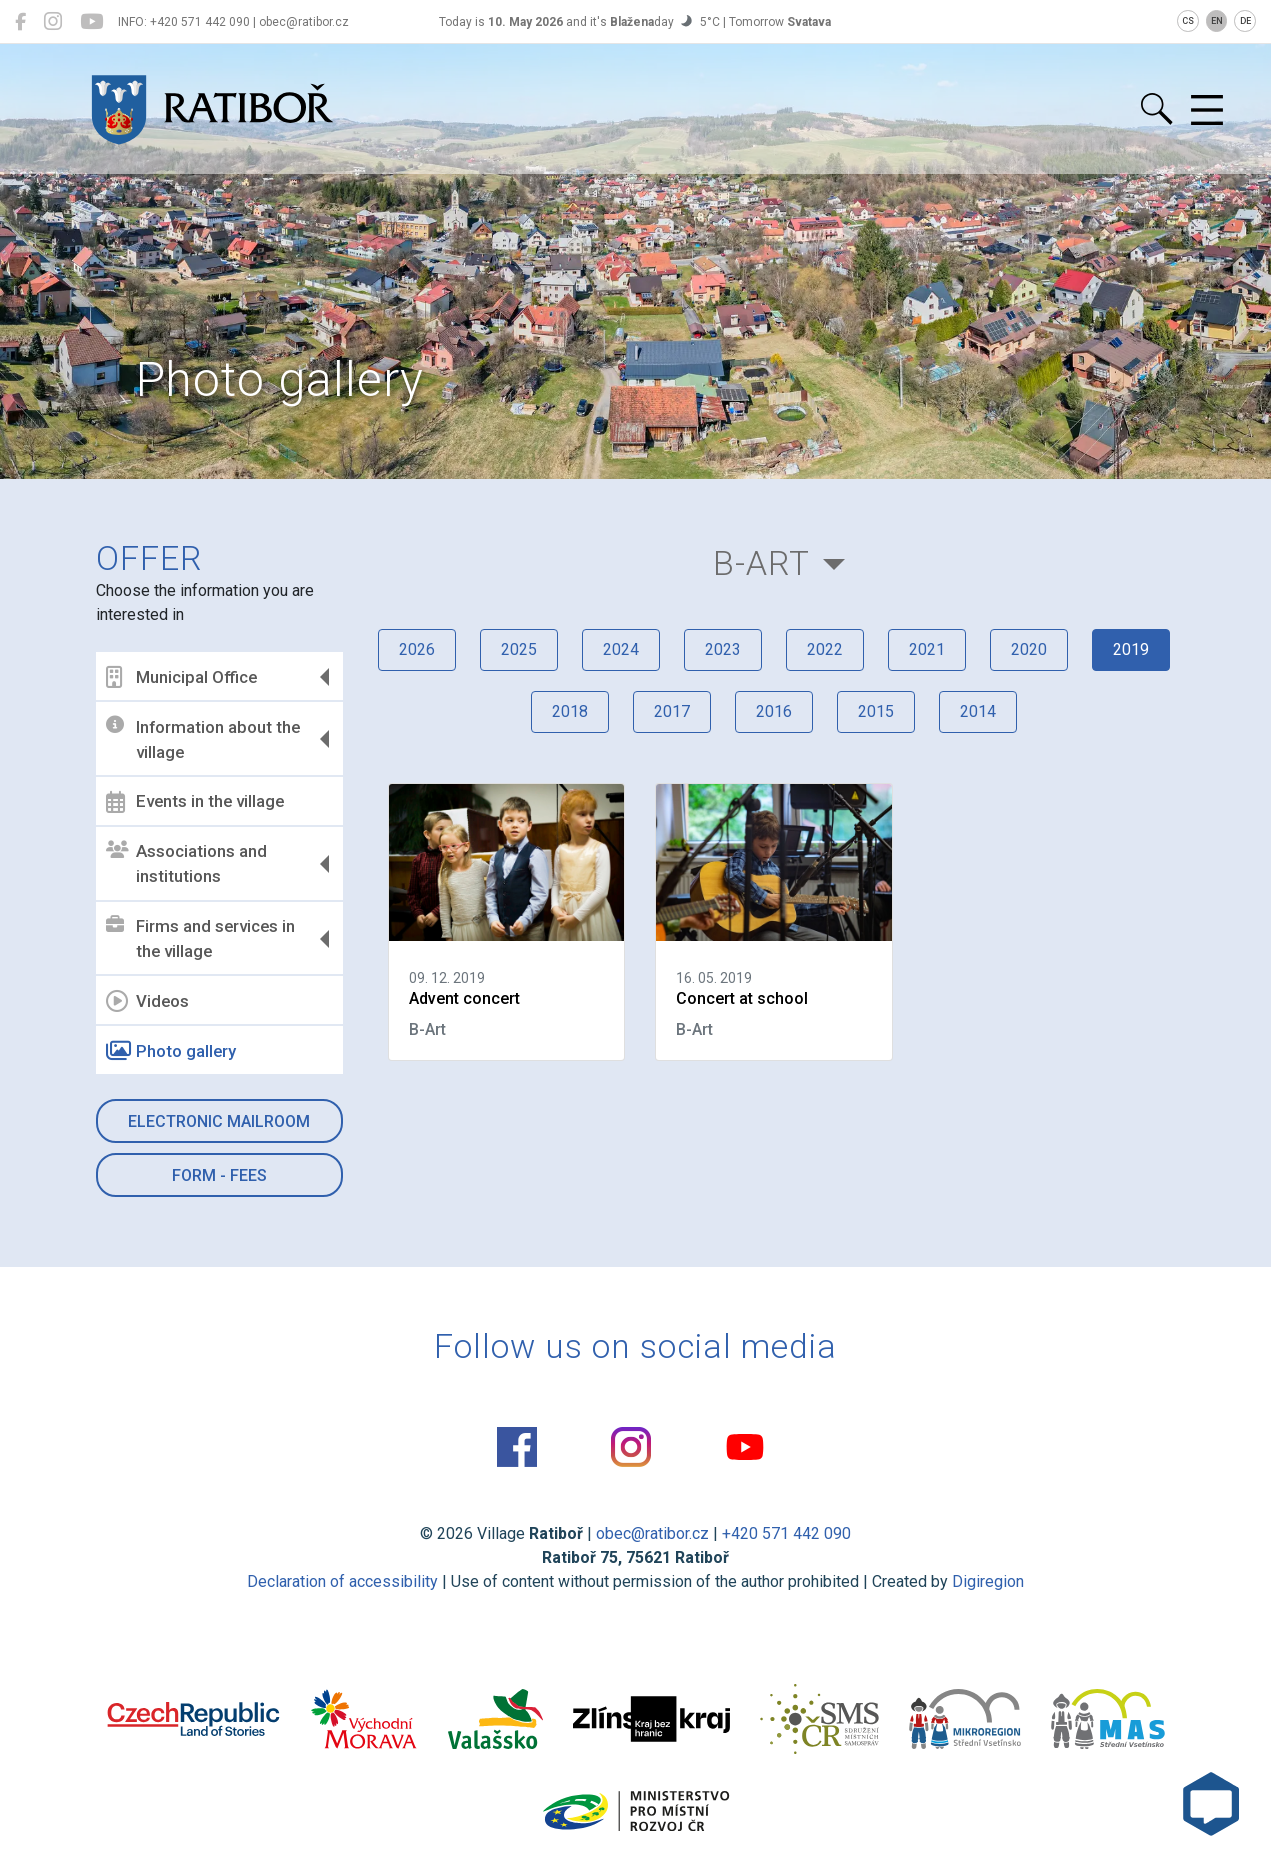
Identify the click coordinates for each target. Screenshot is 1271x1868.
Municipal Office (181, 677)
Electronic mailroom (219, 1121)
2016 (774, 711)
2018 (570, 711)
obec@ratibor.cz (652, 1533)
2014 (978, 711)
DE (1245, 21)
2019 (1131, 649)
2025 (519, 649)
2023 (723, 649)
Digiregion (988, 1581)
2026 (417, 649)
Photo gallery (171, 1051)
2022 (825, 649)
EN (1217, 21)
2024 (621, 649)
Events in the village (195, 802)
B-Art (761, 563)
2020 (1029, 649)
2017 (672, 711)
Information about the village (203, 739)
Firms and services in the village (200, 939)
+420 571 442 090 (786, 1533)
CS (1188, 21)
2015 (876, 711)
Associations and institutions (186, 864)
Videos (147, 1001)
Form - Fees (219, 1175)
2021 (927, 649)
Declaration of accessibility (342, 1581)
